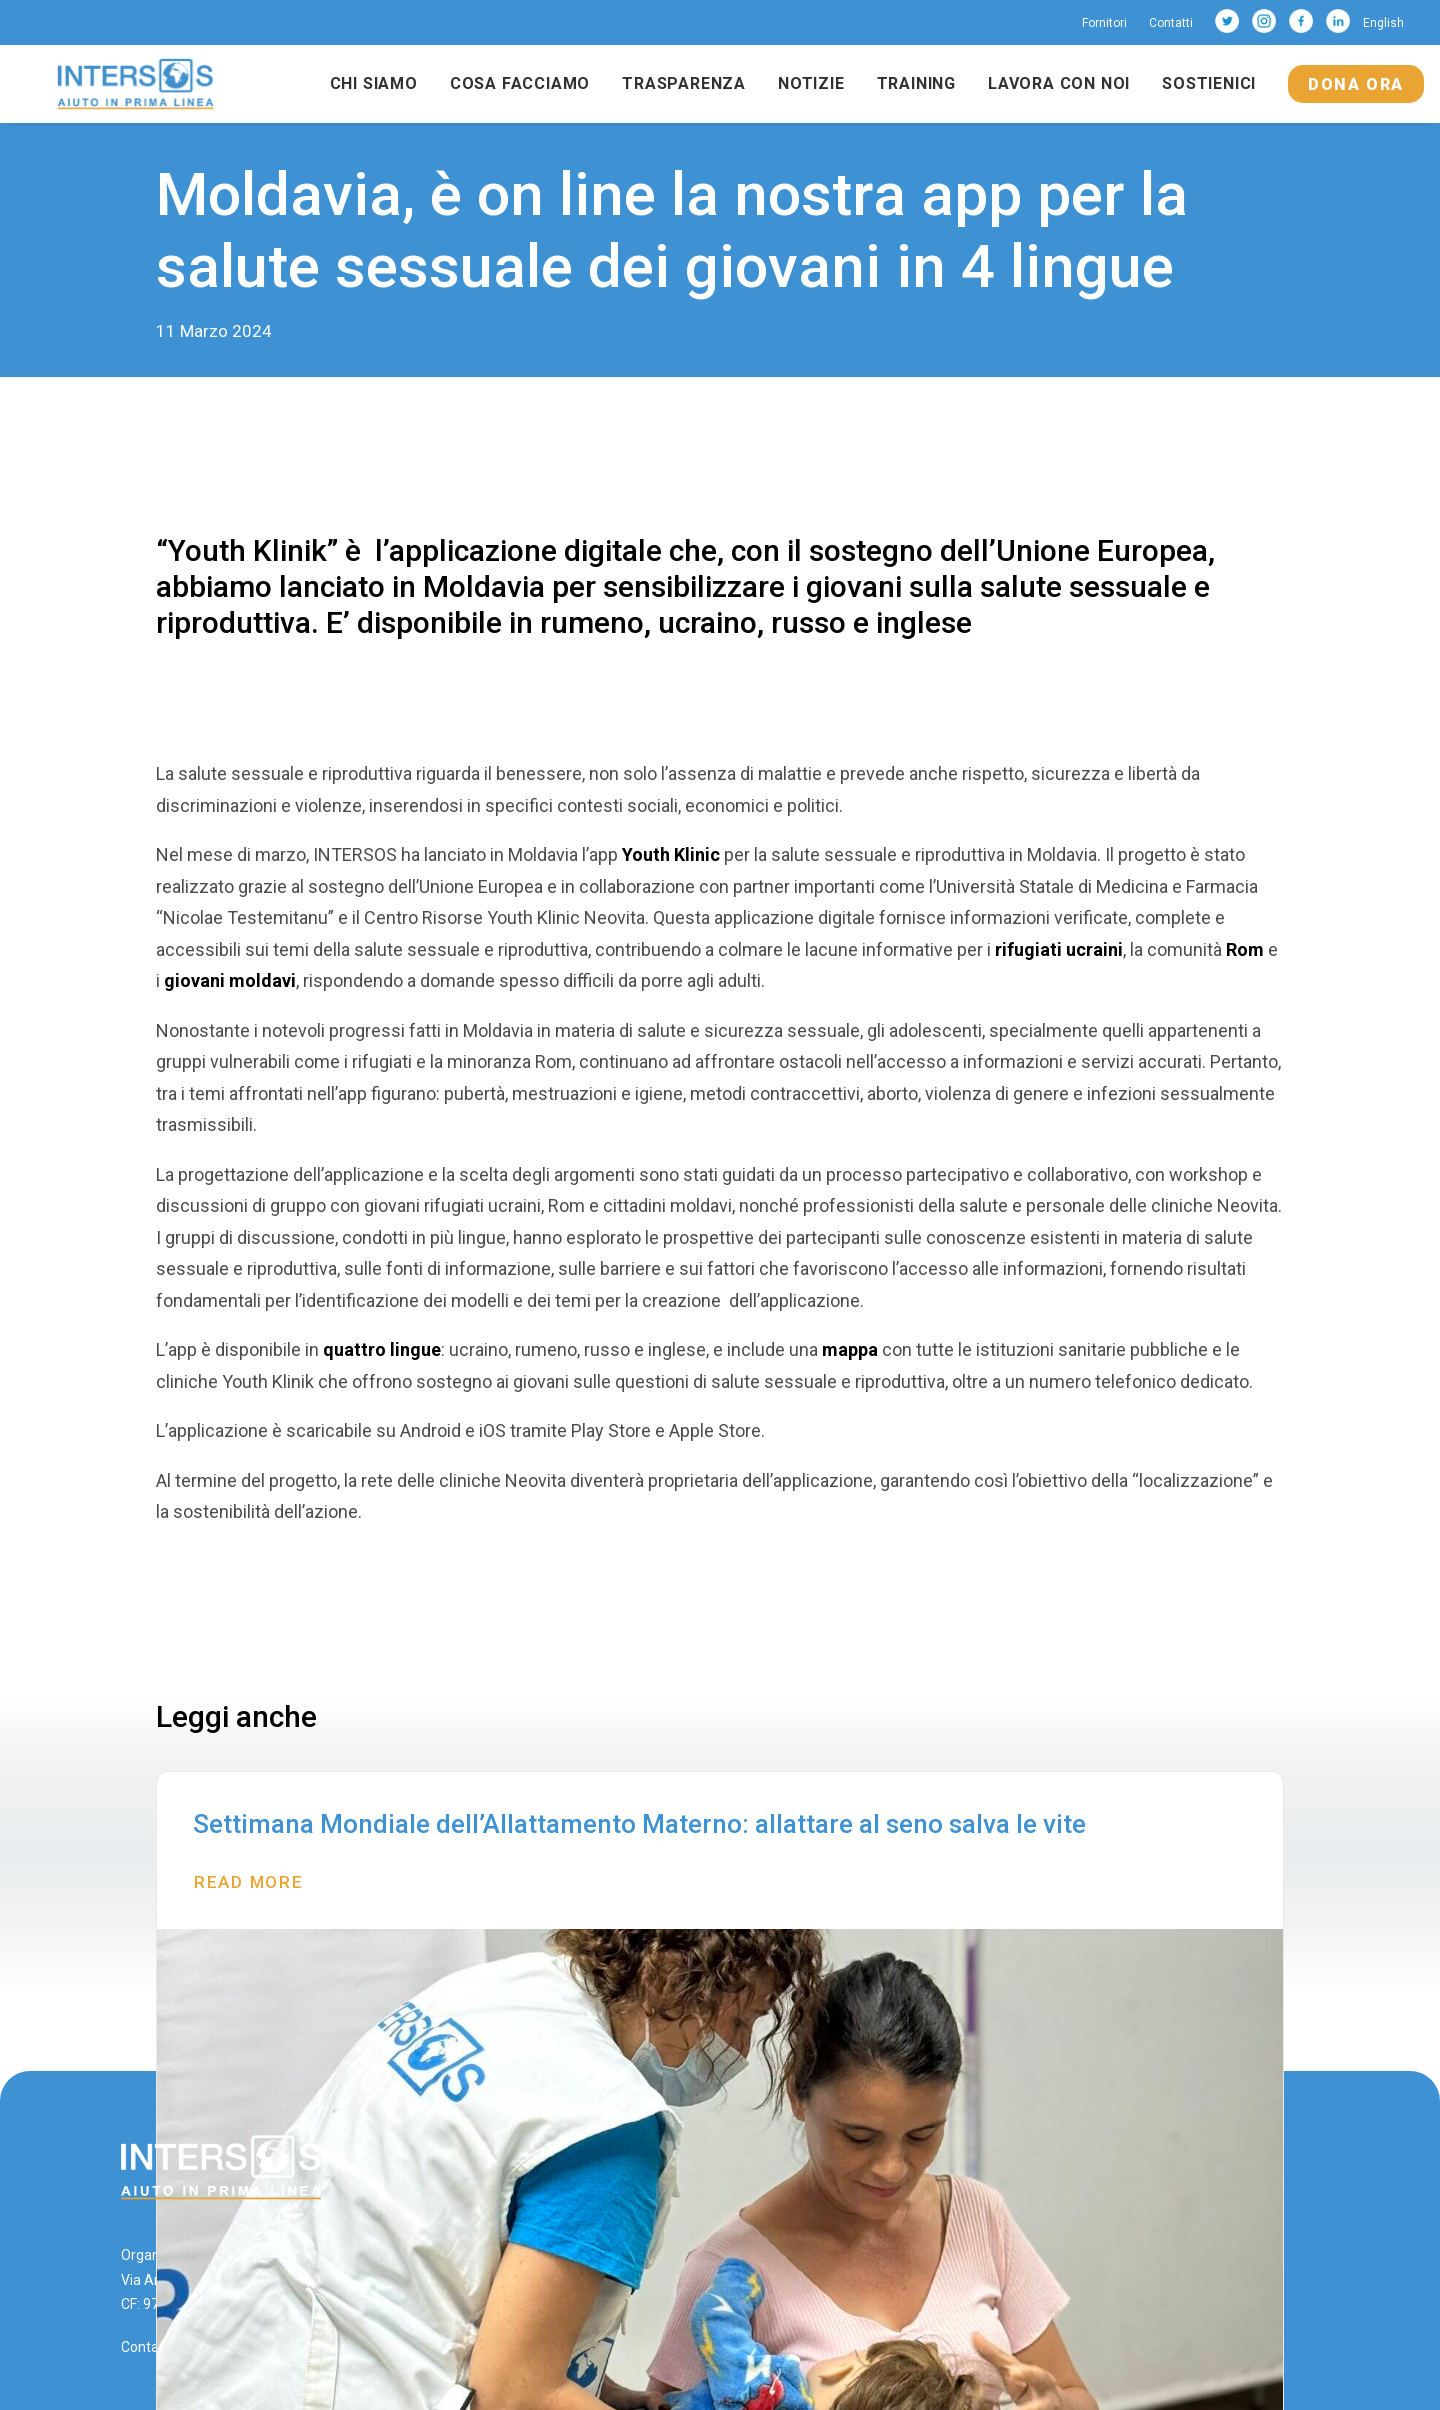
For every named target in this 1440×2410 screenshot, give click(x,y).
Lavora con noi (1059, 83)
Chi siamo (374, 83)
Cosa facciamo (520, 83)
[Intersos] (135, 84)
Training (916, 83)
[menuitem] (1109, 23)
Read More (248, 1882)
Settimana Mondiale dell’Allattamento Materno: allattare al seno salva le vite (639, 1824)
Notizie (811, 83)
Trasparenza (684, 83)
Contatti (1171, 23)
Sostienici (1209, 83)
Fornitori (1104, 23)
